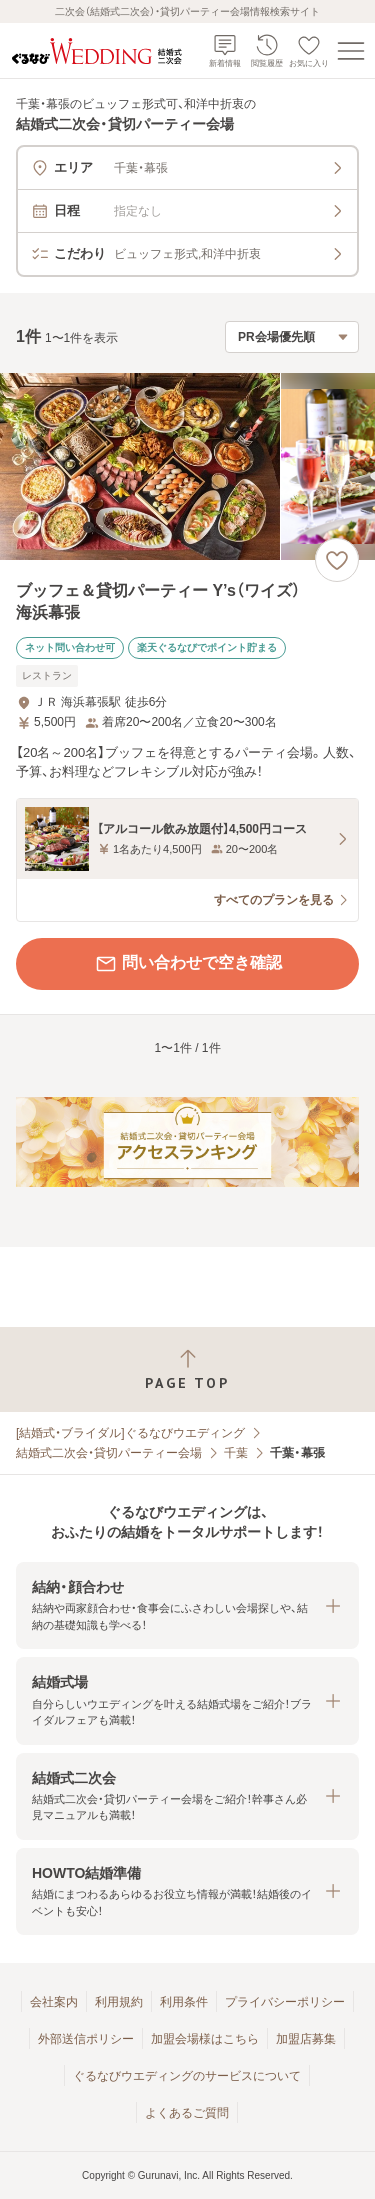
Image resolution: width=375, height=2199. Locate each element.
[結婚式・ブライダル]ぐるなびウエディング (130, 1433)
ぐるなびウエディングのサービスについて (187, 2076)
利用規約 (119, 2002)
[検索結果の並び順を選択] (292, 337)
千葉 (236, 1453)
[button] (187, 1605)
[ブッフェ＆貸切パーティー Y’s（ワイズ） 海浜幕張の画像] (187, 466)
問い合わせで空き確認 (188, 964)
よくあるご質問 (187, 2113)
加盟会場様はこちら (205, 2039)
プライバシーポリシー (285, 2002)
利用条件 (184, 2002)
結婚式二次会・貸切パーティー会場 (109, 1453)
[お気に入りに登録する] (337, 560)
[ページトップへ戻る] (187, 1369)
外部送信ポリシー (86, 2039)
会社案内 (54, 2002)
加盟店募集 (306, 2039)
